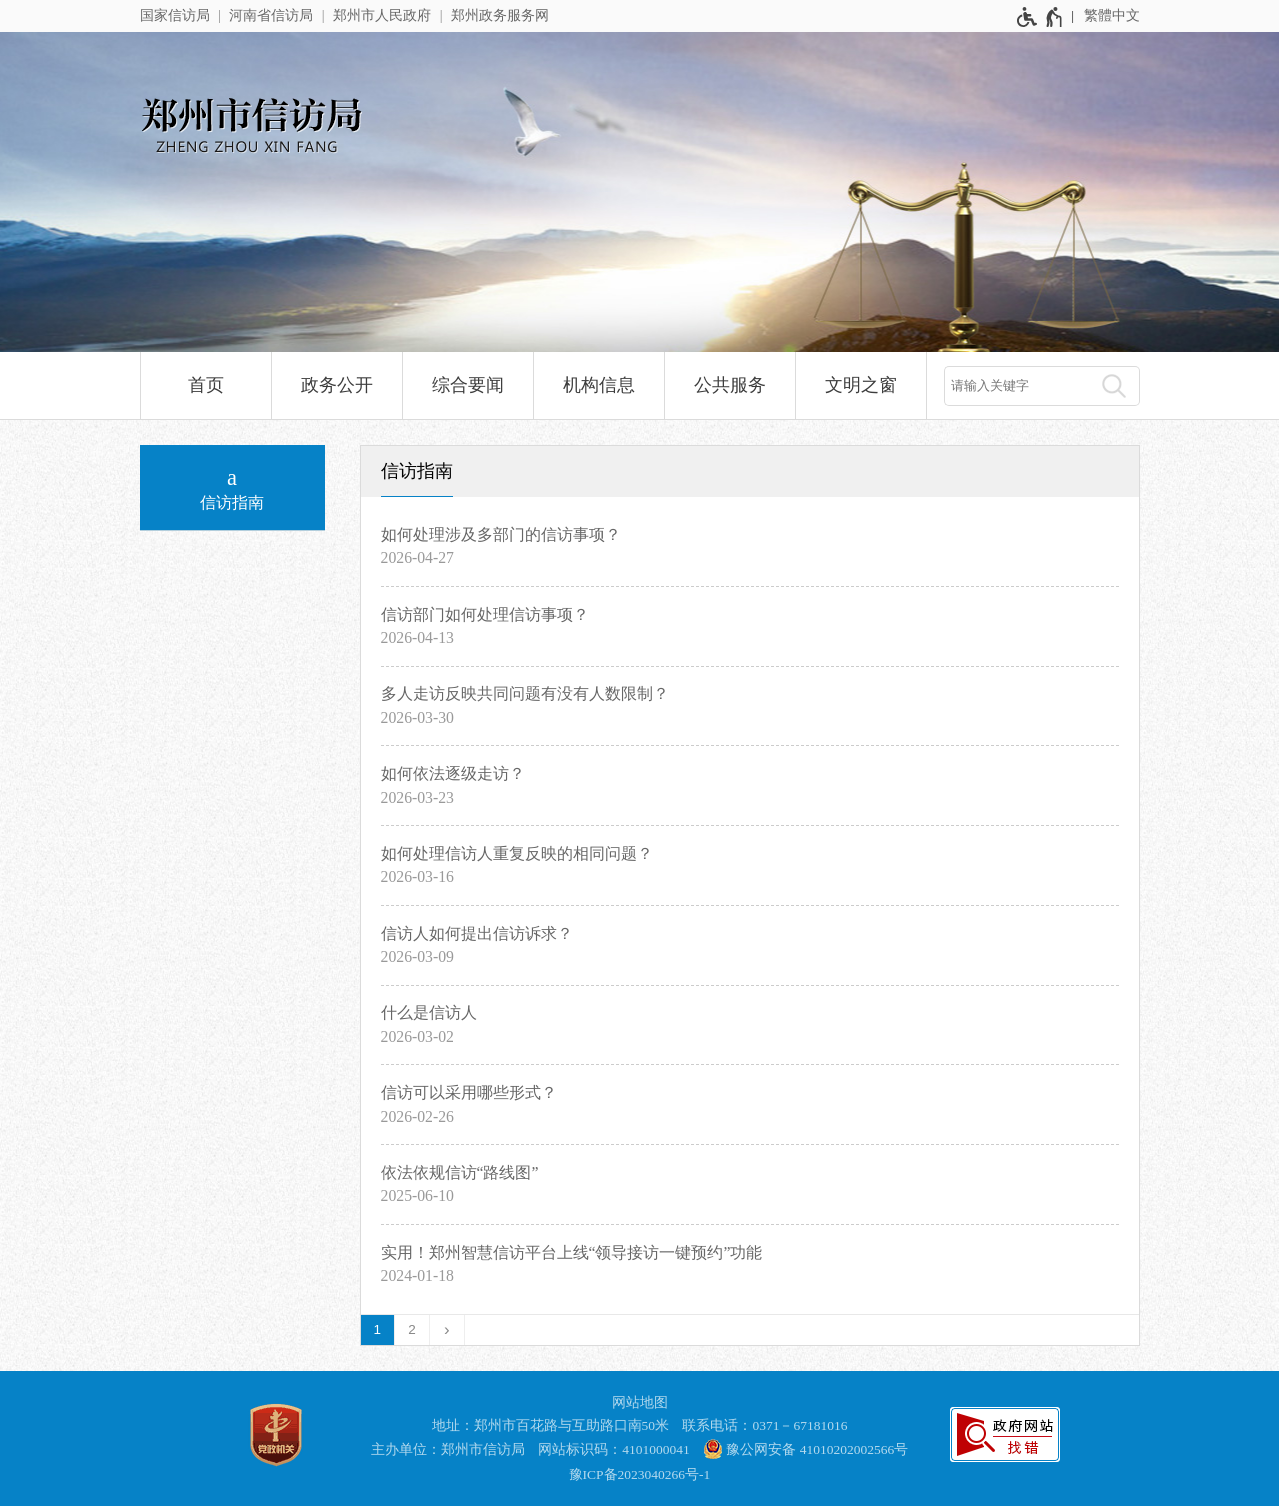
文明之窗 (861, 385)
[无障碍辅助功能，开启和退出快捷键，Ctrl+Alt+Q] (1040, 17)
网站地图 (640, 1402)
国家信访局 (175, 15)
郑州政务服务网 (500, 15)
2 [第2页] (412, 1329)
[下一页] (447, 1330)
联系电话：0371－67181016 (764, 1425)
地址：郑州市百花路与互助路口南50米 (551, 1425)
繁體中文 (1112, 15)
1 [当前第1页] (378, 1329)
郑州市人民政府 (382, 15)
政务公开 (337, 385)
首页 (206, 385)
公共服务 (730, 385)
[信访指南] (232, 488)
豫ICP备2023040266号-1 (640, 1474)
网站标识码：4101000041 (614, 1449)
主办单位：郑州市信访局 (448, 1449)
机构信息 (599, 385)
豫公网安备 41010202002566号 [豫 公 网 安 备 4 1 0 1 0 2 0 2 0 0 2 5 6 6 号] (805, 1449)
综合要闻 (468, 385)
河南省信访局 (271, 15)
